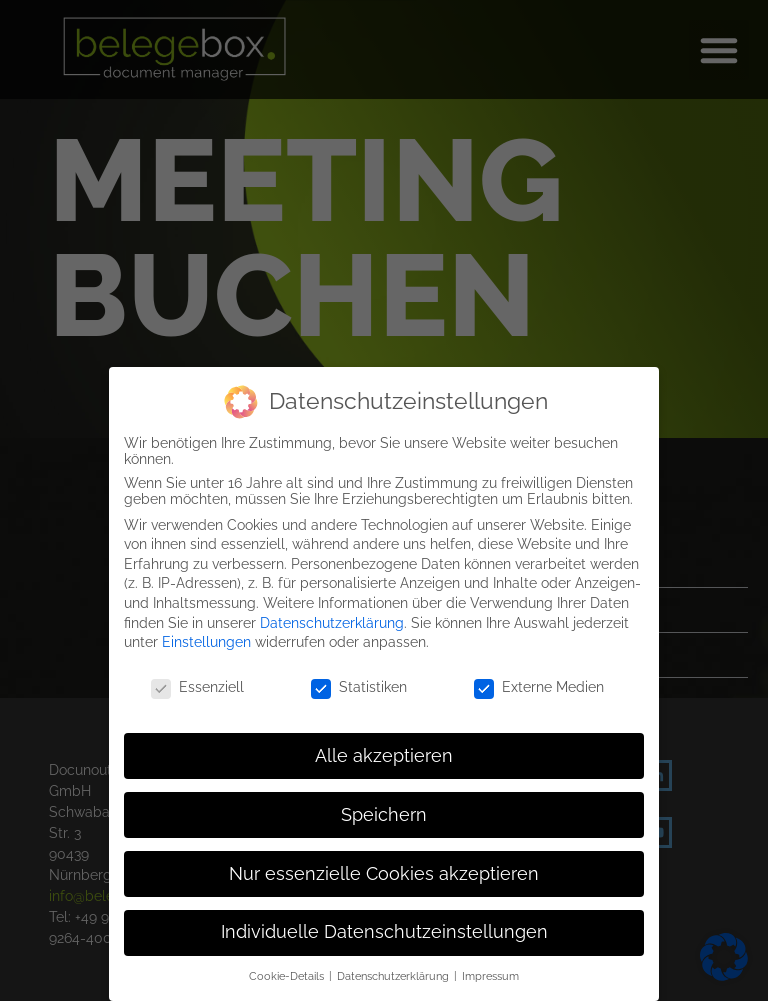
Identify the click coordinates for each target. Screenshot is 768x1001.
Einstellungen (206, 637)
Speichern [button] (384, 810)
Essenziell (197, 682)
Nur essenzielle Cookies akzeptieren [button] (384, 869)
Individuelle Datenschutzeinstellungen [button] (384, 928)
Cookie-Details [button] (288, 971)
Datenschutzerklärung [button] (394, 971)
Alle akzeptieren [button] (384, 751)
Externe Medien (539, 682)
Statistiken (359, 682)
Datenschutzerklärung (332, 618)
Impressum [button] (490, 971)
